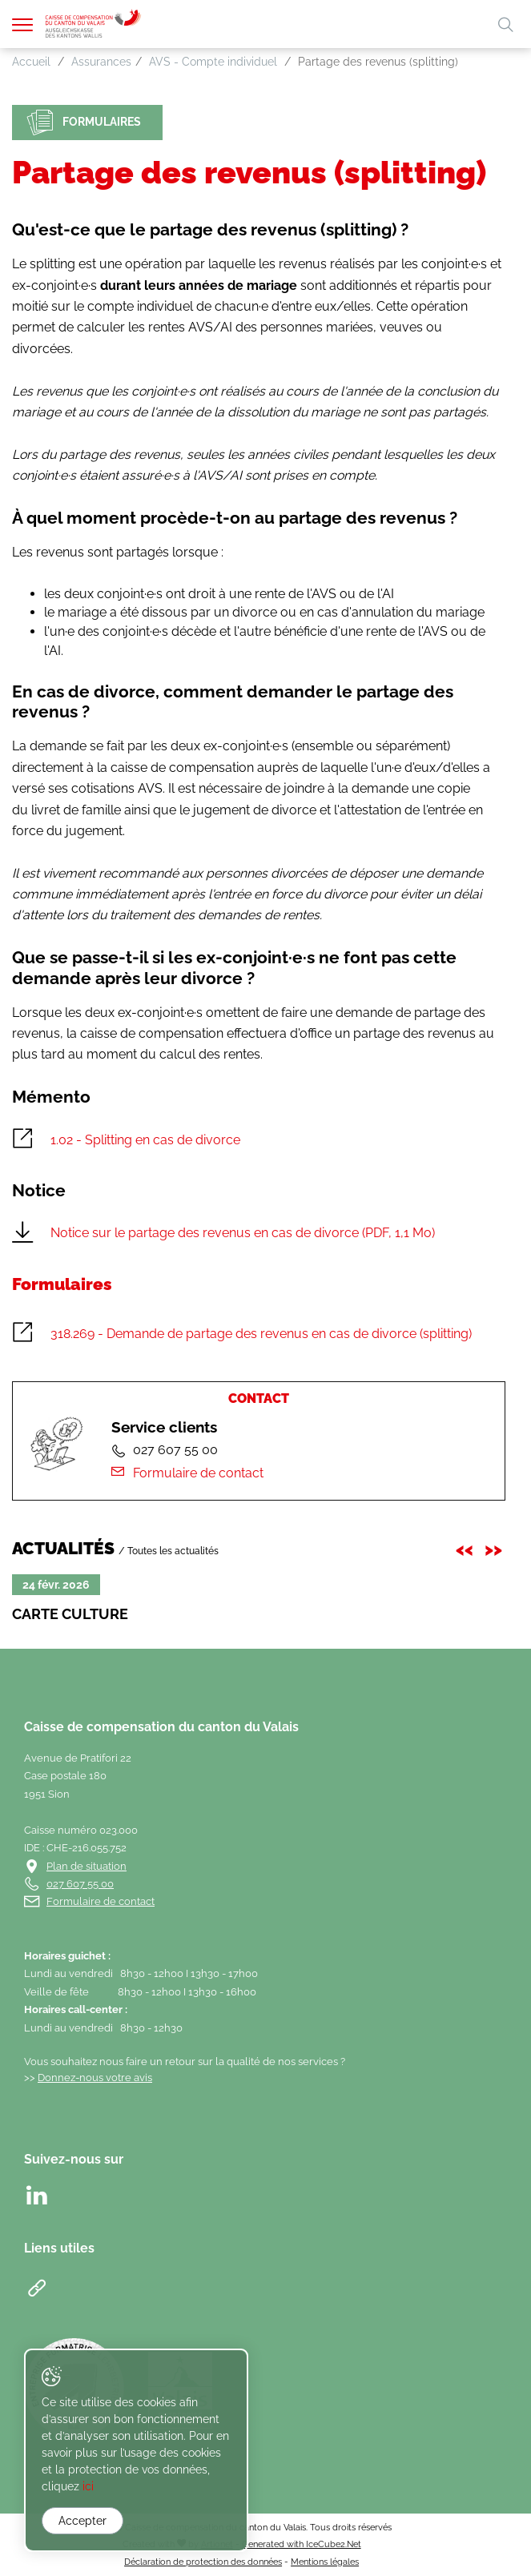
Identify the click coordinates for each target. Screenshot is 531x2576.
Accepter (82, 2520)
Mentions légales (325, 2561)
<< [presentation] (467, 1547)
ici (88, 2486)
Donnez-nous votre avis (95, 2078)
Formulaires (84, 122)
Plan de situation (86, 1866)
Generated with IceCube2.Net (301, 2544)
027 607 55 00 (80, 1884)
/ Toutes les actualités (169, 1551)
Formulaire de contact (187, 1473)
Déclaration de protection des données (203, 2561)
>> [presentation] (496, 1547)
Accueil (31, 61)
